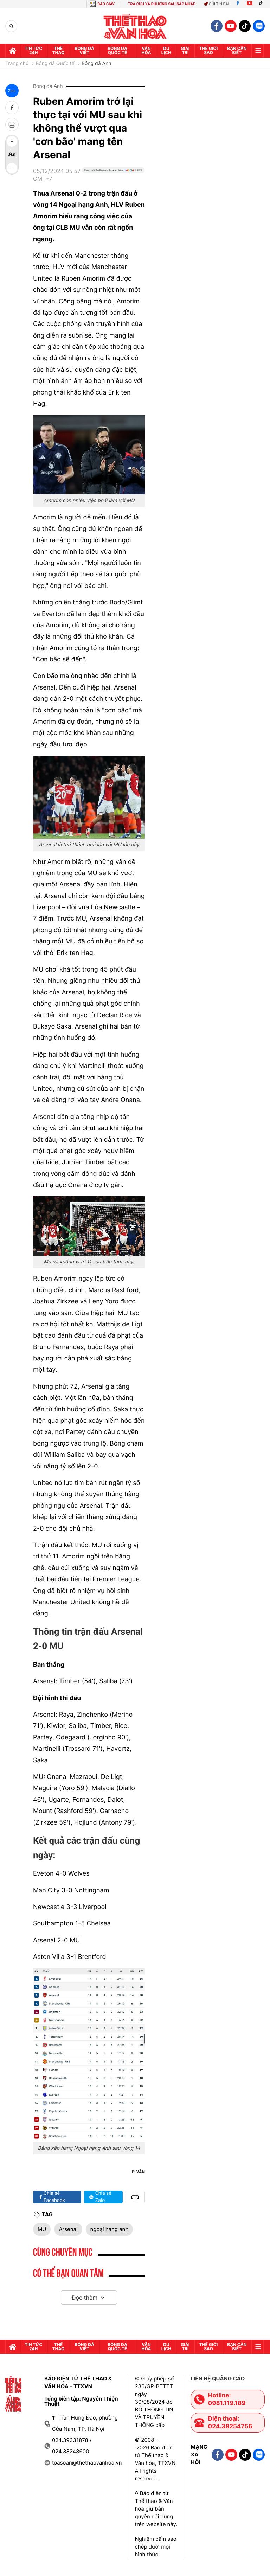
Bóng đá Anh (96, 63)
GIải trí (185, 50)
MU (42, 2229)
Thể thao (58, 50)
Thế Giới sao (208, 50)
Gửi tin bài (216, 4)
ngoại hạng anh (109, 2229)
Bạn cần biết (236, 50)
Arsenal (68, 2229)
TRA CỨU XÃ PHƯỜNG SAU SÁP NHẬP (162, 4)
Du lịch (166, 50)
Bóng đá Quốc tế (55, 63)
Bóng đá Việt (84, 50)
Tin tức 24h (33, 50)
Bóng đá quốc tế (117, 50)
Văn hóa (146, 50)
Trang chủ (16, 63)
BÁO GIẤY (106, 4)
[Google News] (113, 177)
